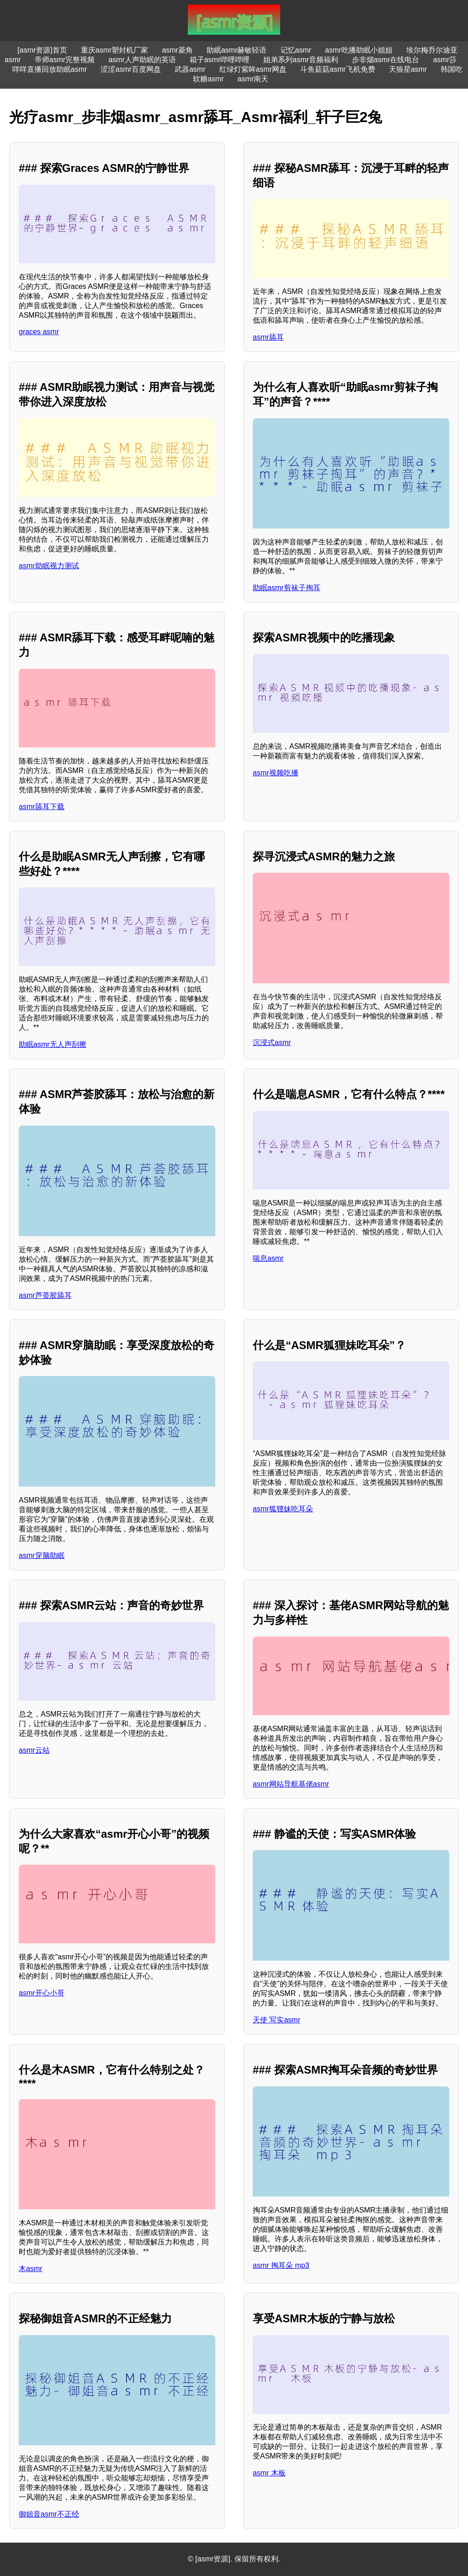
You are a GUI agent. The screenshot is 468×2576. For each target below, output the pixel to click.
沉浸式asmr (272, 1042)
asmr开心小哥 (41, 1993)
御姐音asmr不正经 (49, 2514)
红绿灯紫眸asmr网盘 (253, 69)
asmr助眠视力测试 (49, 566)
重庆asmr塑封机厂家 (115, 50)
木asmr (31, 2268)
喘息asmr (268, 1258)
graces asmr (39, 332)
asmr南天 (253, 79)
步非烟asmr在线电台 (386, 60)
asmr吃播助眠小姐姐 (359, 50)
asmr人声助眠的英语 (142, 60)
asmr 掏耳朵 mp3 (281, 2265)
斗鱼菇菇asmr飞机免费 (337, 69)
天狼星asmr (408, 69)
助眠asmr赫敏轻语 (237, 50)
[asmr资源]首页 (42, 50)
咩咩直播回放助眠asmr (49, 69)
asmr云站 (34, 1750)
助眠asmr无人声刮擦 (52, 1044)
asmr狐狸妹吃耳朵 (283, 1509)
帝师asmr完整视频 (65, 60)
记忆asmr (296, 50)
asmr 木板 (269, 2473)
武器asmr (190, 69)
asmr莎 (445, 60)
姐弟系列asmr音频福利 (300, 60)
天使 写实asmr (276, 2020)
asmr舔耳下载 (41, 807)
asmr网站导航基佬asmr (291, 1784)
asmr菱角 (177, 50)
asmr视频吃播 (275, 773)
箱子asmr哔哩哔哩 (220, 60)
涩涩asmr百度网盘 (131, 69)
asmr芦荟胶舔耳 (45, 1295)
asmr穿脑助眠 (41, 1555)
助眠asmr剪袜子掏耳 (286, 588)
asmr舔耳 (268, 337)
